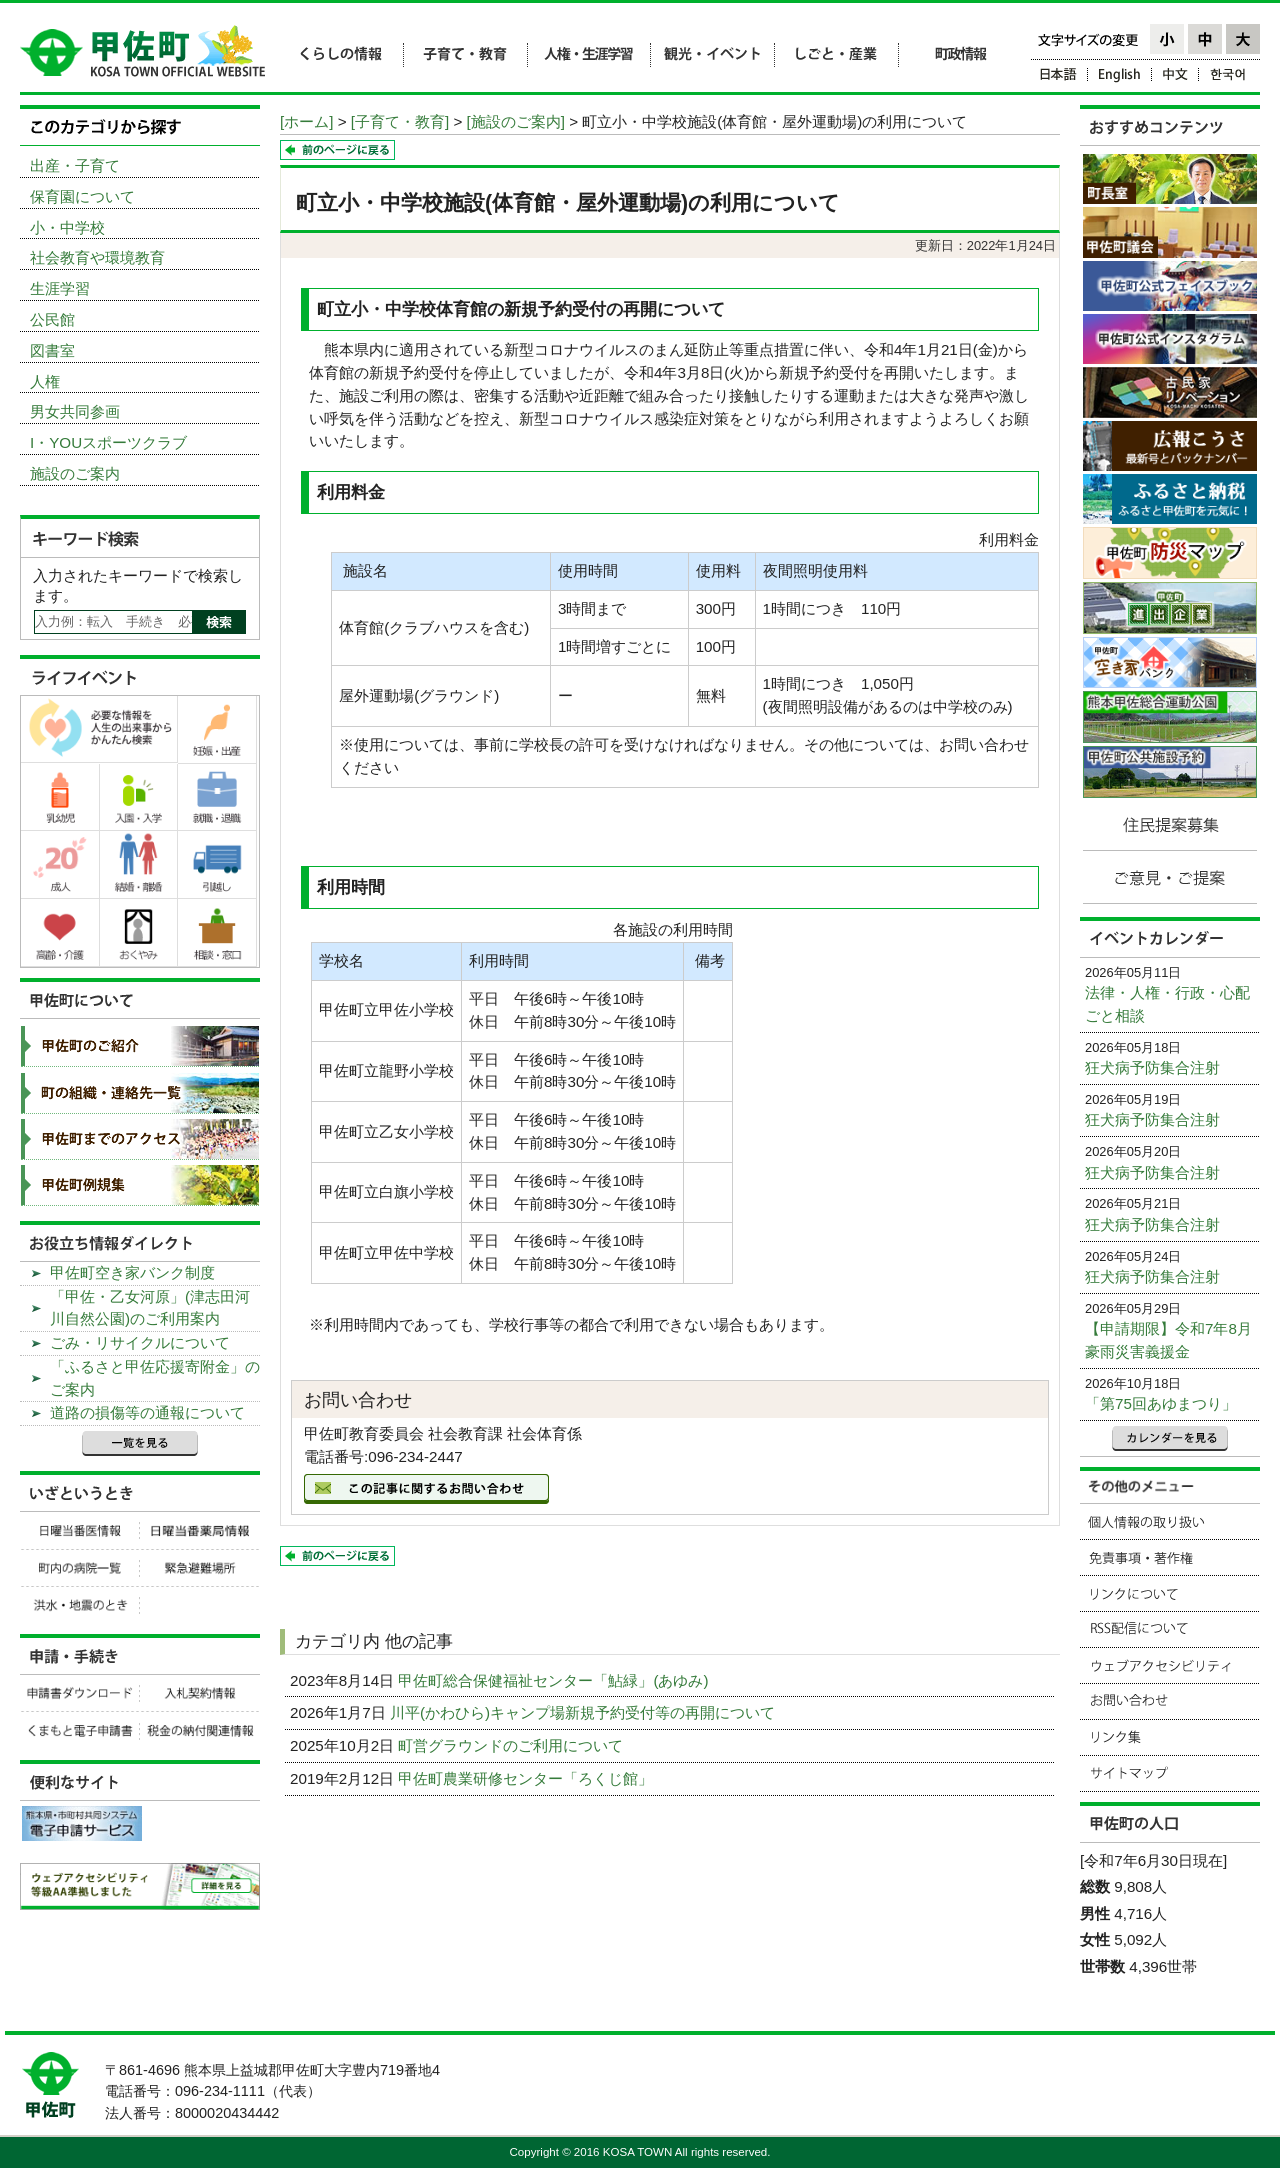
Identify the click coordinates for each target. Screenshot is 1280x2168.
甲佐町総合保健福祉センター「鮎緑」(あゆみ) (555, 1680)
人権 (45, 381)
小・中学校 (67, 227)
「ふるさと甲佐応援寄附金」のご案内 (155, 1378)
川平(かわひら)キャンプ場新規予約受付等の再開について (584, 1712)
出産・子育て (75, 165)
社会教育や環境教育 (97, 257)
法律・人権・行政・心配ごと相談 (1167, 1004)
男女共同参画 (75, 411)
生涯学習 (60, 288)
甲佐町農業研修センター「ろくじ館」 (527, 1778)
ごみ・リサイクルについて (140, 1342)
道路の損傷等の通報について (147, 1412)
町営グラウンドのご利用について (512, 1745)
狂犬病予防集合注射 (1152, 1067)
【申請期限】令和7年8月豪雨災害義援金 (1168, 1340)
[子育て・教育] (400, 121)
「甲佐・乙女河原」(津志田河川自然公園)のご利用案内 (150, 1308)
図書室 (52, 350)
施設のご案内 (75, 473)
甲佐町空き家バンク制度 (132, 1272)
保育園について (82, 196)
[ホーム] (306, 121)
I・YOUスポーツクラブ (108, 442)
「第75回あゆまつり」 (1161, 1403)
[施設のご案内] (516, 121)
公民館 (52, 319)
